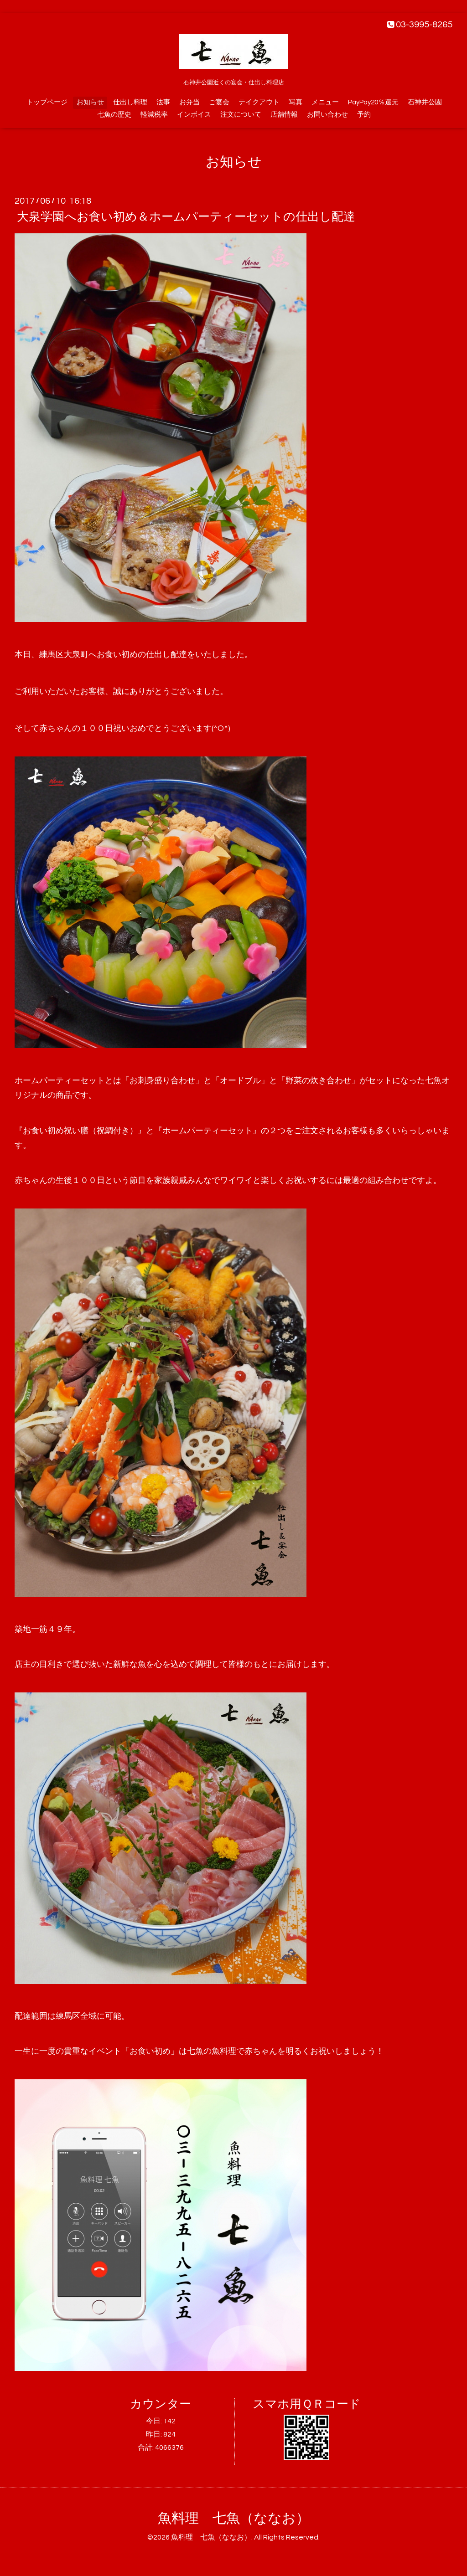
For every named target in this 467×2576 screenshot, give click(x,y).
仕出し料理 (130, 102)
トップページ (46, 102)
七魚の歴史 (114, 114)
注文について (240, 114)
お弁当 (189, 102)
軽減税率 (154, 114)
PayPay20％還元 (373, 102)
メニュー (325, 102)
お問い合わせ (327, 114)
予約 (364, 114)
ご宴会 (219, 102)
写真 (295, 102)
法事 (163, 102)
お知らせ (90, 102)
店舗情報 (284, 114)
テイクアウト (259, 102)
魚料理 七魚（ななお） (234, 2518)
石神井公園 (425, 102)
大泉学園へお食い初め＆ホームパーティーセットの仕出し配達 (186, 217)
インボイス (194, 114)
